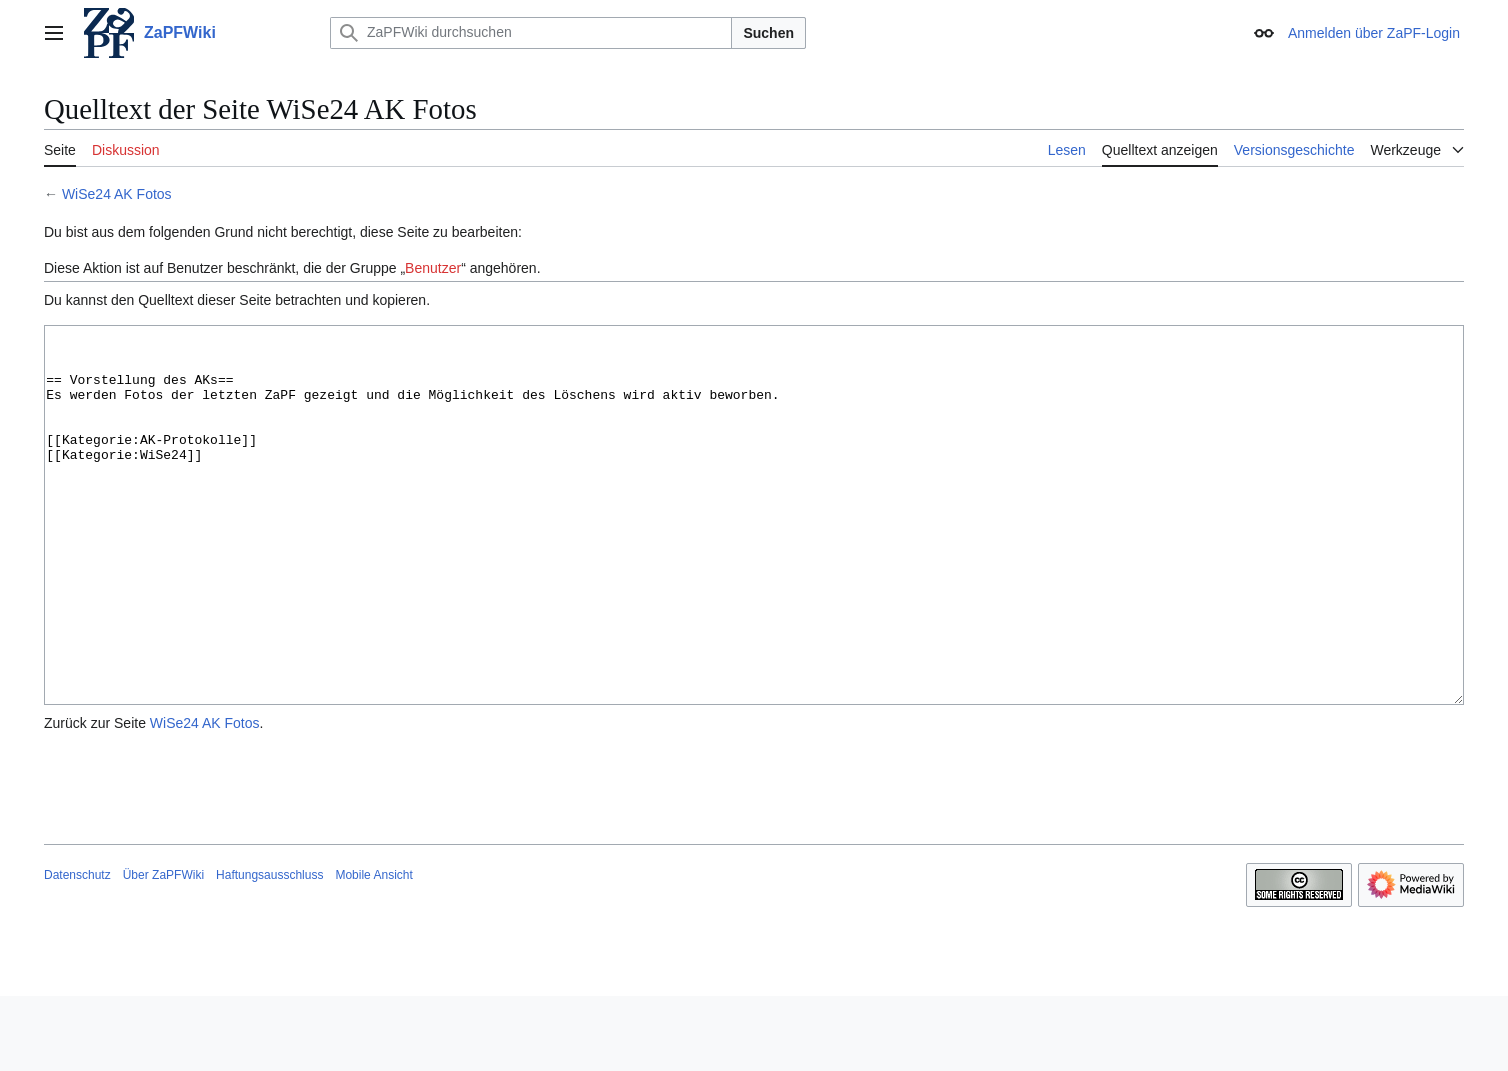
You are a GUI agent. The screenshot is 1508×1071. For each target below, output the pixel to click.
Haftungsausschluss (269, 950)
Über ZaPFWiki (163, 950)
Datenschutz (77, 950)
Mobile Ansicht (373, 950)
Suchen (768, 33)
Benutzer (433, 268)
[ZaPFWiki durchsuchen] (531, 33)
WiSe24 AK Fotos (117, 194)
